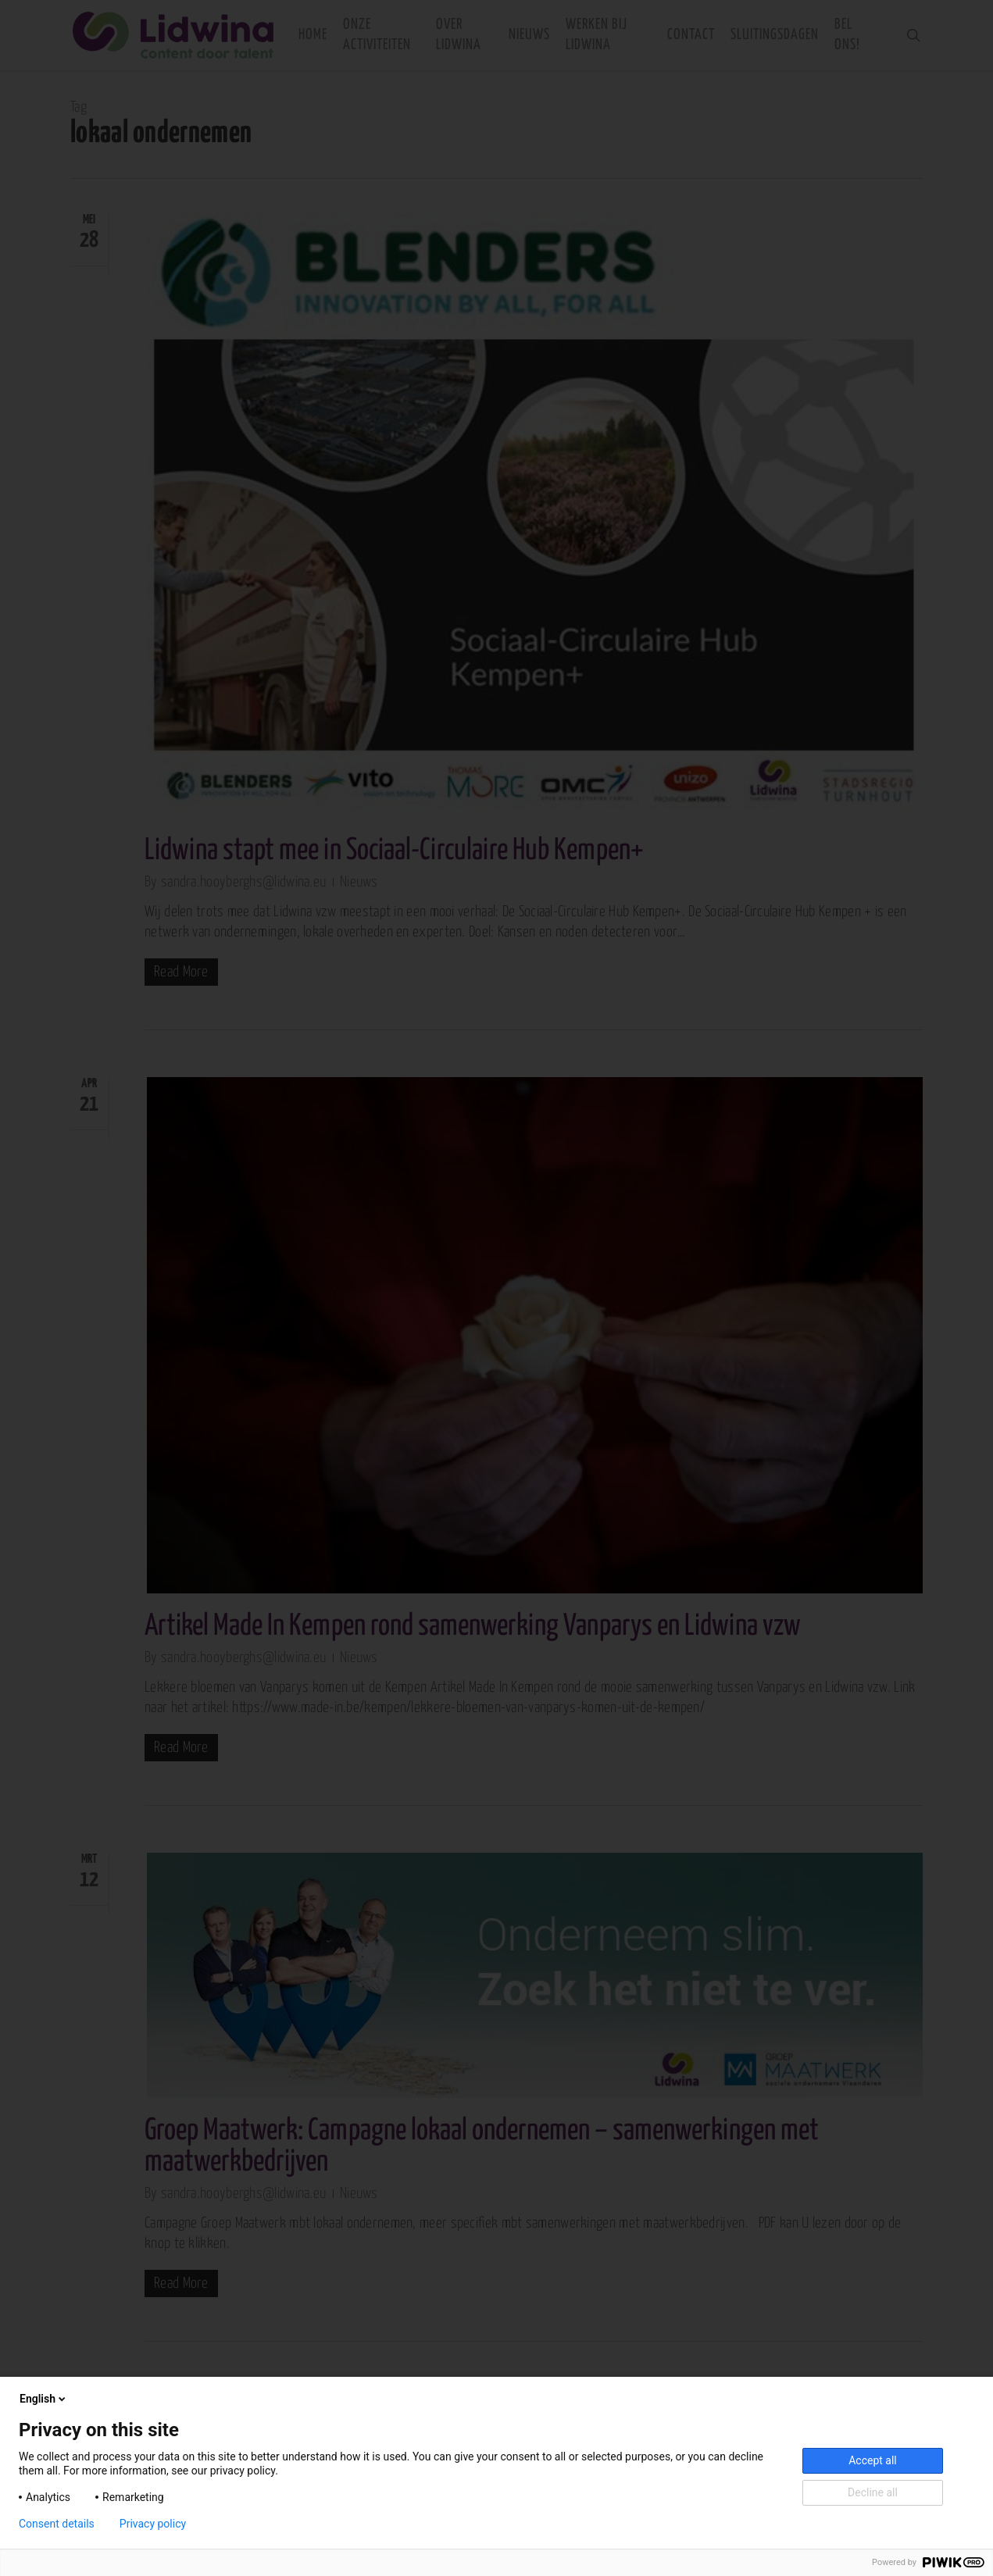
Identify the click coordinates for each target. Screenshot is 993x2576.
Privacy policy (153, 2523)
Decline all (873, 2492)
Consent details (57, 2523)
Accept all (872, 2460)
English (44, 2398)
